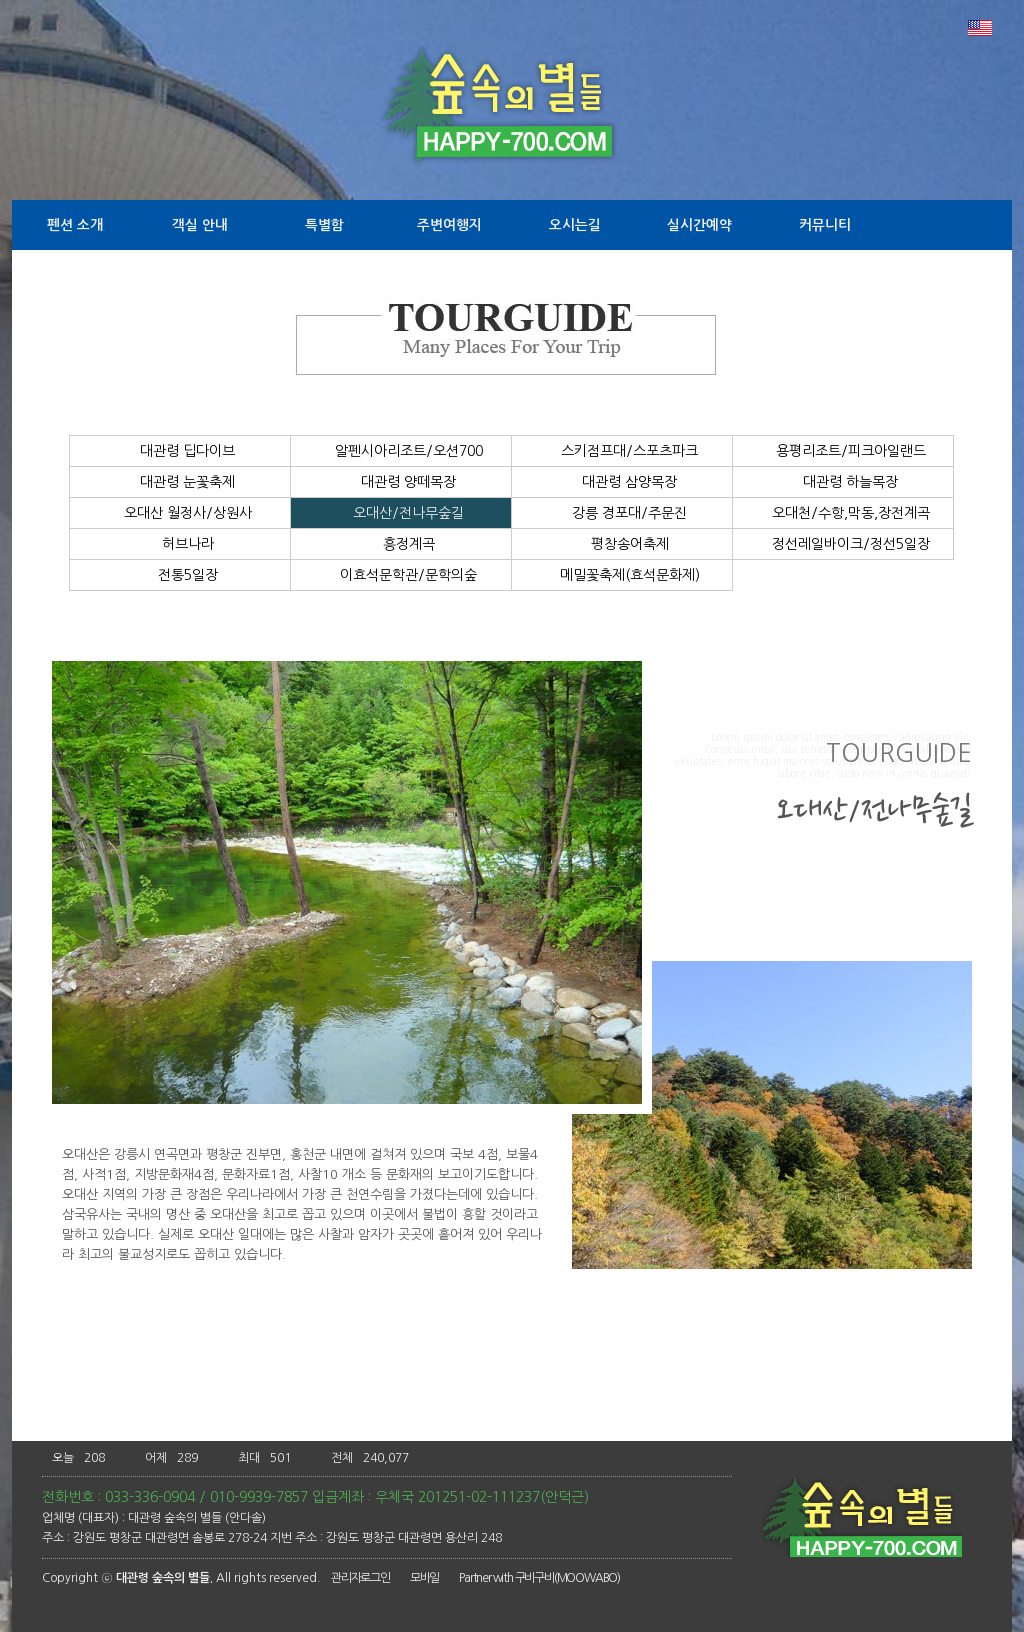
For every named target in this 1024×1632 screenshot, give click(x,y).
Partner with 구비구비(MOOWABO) (539, 1578)
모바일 (424, 1578)
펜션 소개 (75, 225)
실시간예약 (699, 225)
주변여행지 (449, 225)
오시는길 (575, 225)
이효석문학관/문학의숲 (401, 575)
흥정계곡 (401, 544)
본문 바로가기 (0, 0)
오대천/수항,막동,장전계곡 (843, 513)
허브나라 (180, 544)
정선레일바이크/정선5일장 (843, 544)
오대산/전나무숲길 (401, 513)
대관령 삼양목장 (622, 482)
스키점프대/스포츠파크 (622, 451)
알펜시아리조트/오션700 (401, 451)
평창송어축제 (622, 544)
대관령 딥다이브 (180, 451)
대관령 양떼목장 (401, 482)
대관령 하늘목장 (843, 482)
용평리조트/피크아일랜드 (843, 451)
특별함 (324, 225)
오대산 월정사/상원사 (180, 513)
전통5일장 (180, 575)
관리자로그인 (360, 1578)
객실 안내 (200, 225)
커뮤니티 (825, 225)
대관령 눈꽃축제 (180, 482)
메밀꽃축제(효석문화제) (622, 575)
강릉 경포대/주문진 (622, 513)
